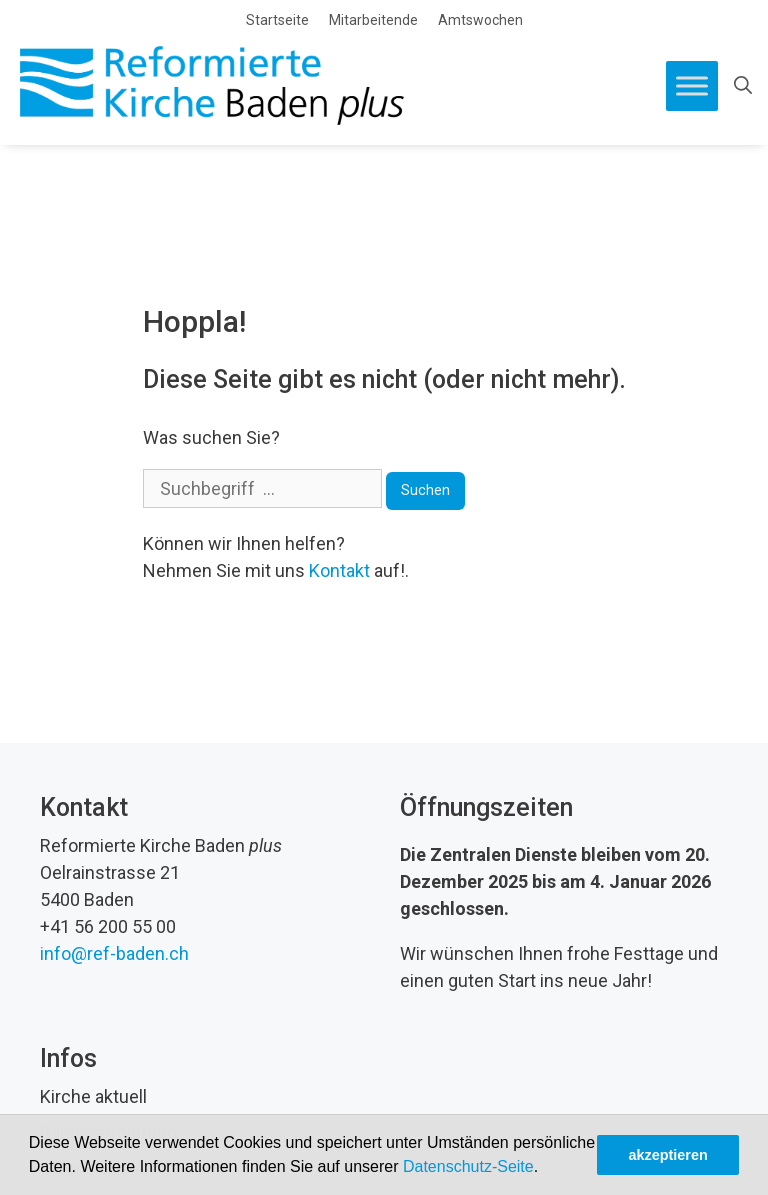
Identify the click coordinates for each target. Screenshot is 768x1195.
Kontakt (339, 570)
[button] (546, 1169)
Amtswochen (480, 20)
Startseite (277, 20)
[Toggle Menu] (692, 85)
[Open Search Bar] (743, 86)
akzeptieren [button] (668, 1155)
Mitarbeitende (373, 20)
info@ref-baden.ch (114, 953)
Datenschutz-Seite (468, 1166)
